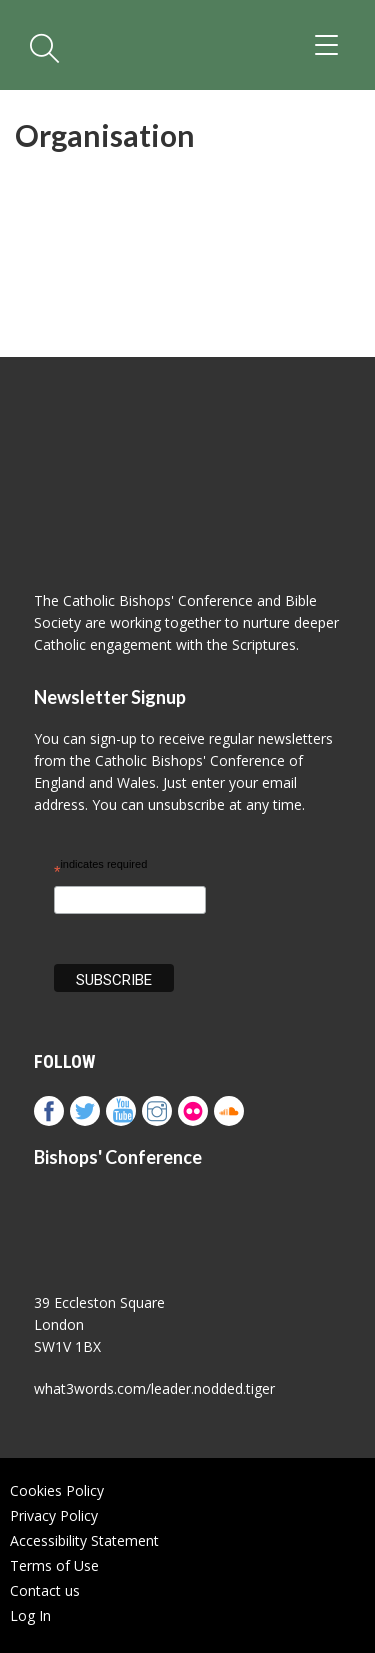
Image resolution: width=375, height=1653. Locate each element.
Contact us (45, 1590)
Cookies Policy (57, 1490)
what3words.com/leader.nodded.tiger (154, 1388)
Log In (30, 1615)
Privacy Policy (54, 1515)
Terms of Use (54, 1565)
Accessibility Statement (84, 1540)
